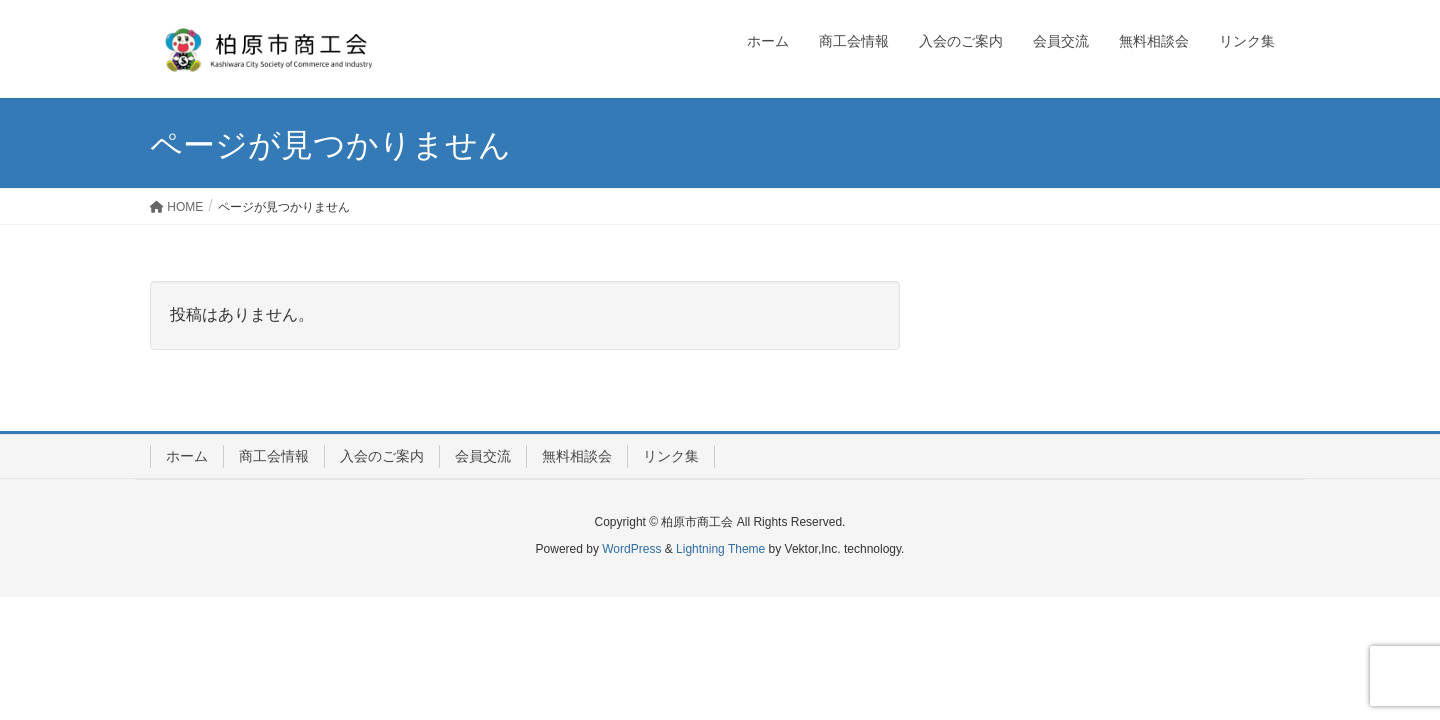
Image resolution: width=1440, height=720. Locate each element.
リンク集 (671, 456)
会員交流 (483, 456)
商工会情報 (274, 456)
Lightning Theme (720, 549)
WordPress (631, 549)
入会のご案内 (382, 456)
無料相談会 (577, 456)
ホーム (187, 456)
